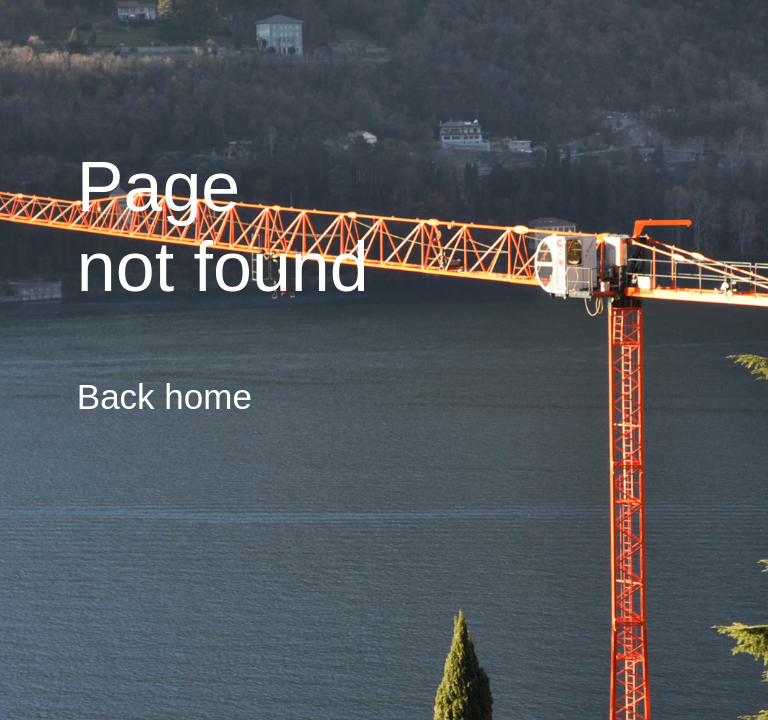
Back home (164, 396)
